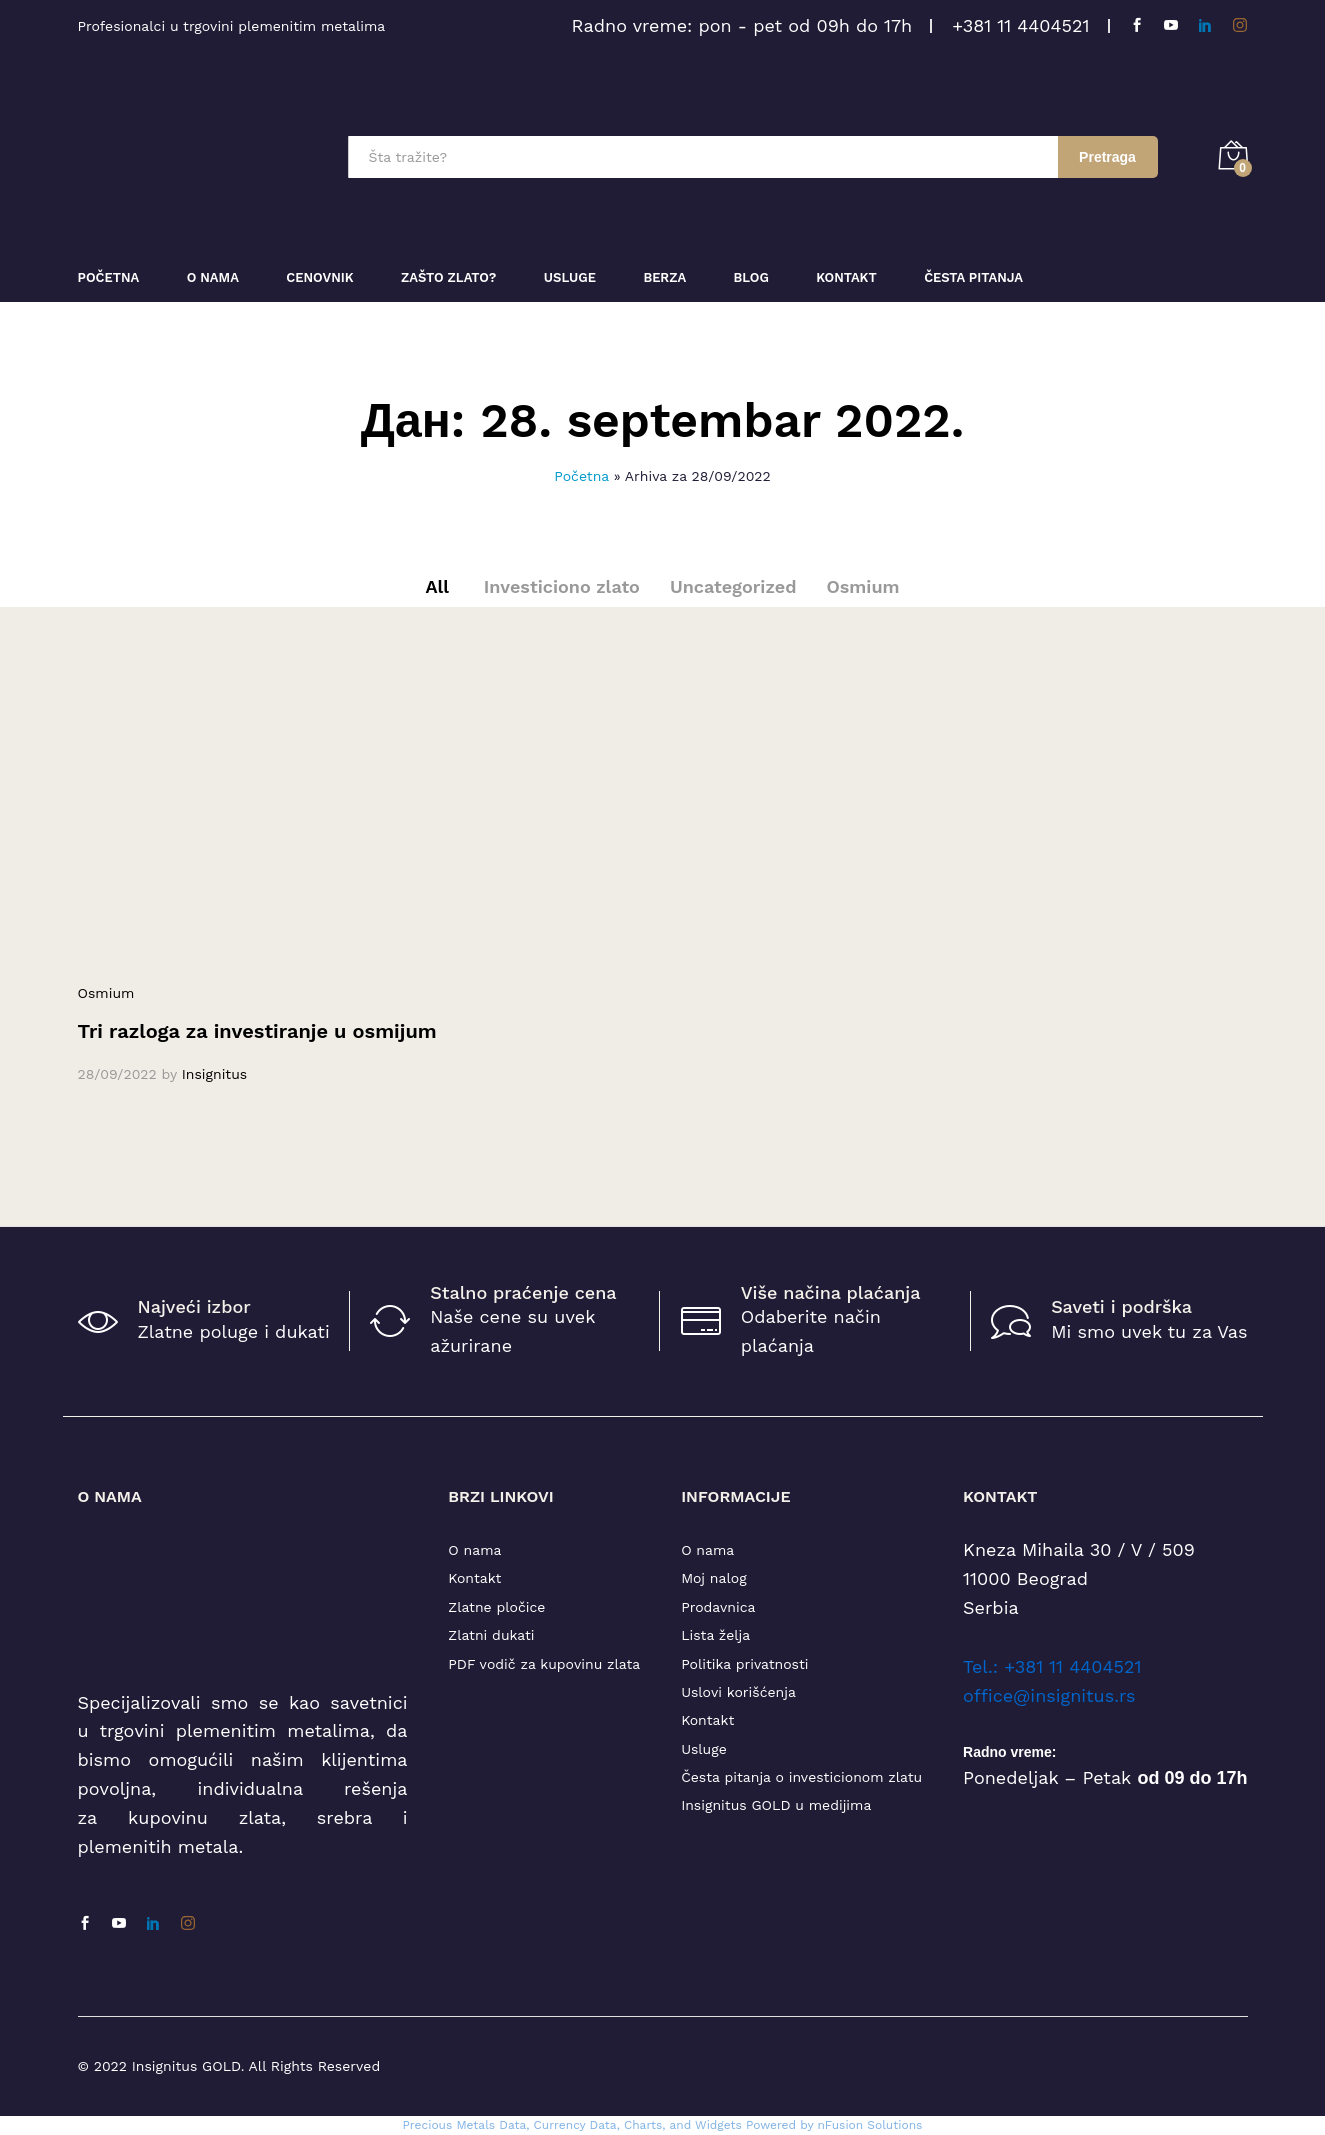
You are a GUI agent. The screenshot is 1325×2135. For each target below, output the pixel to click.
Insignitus (215, 1074)
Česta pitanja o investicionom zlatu (801, 1777)
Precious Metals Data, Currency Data (510, 2125)
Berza (664, 277)
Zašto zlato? (448, 277)
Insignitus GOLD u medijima (776, 1805)
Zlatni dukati (491, 1635)
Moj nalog (713, 1578)
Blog (751, 277)
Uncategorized (733, 586)
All (437, 586)
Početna (109, 277)
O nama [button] (213, 277)
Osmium (862, 586)
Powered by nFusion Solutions (834, 2125)
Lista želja (715, 1635)
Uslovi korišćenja (738, 1692)
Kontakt (846, 277)
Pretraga (1107, 157)
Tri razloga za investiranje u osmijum (257, 1031)
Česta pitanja (973, 277)
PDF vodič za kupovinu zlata (544, 1664)
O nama (474, 1550)
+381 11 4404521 (1020, 25)
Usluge (570, 277)
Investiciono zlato (562, 586)
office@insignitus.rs (1049, 1695)
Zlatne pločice (496, 1607)
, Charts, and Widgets (679, 2125)
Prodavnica (718, 1607)
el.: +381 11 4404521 (1056, 1666)
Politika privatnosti (744, 1664)
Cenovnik (319, 277)
